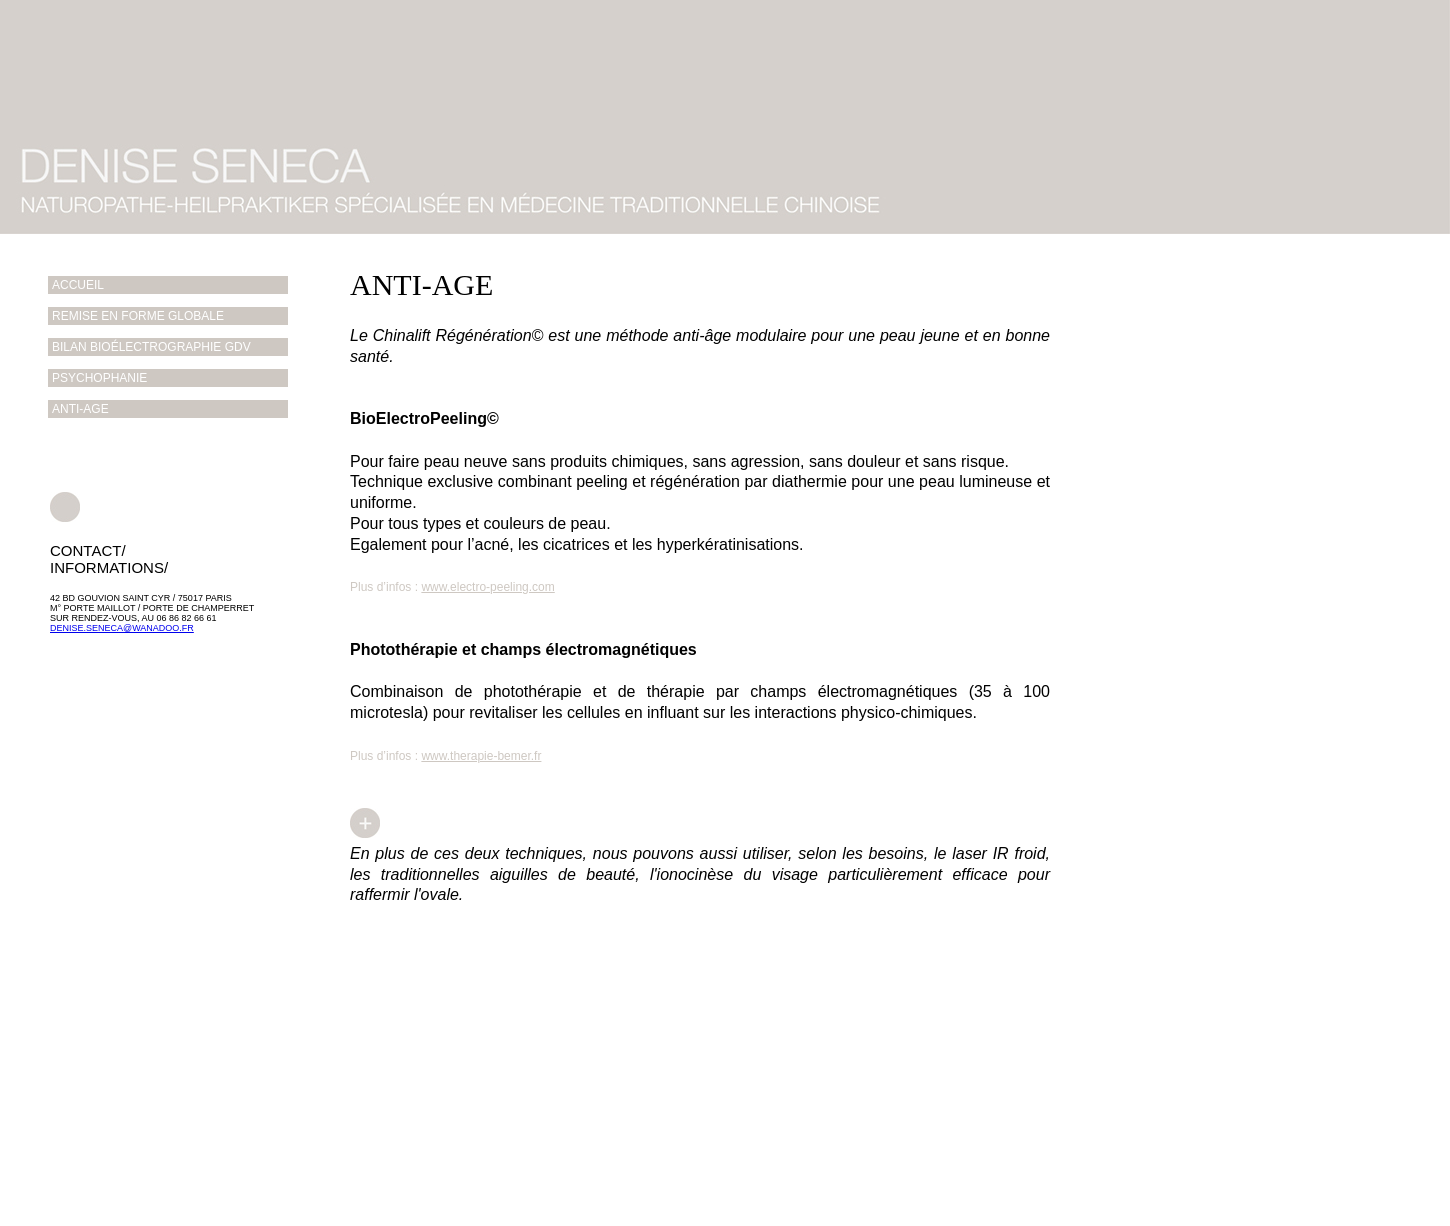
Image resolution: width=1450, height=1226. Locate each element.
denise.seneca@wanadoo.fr (122, 628)
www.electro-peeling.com (487, 587)
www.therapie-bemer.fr (481, 756)
